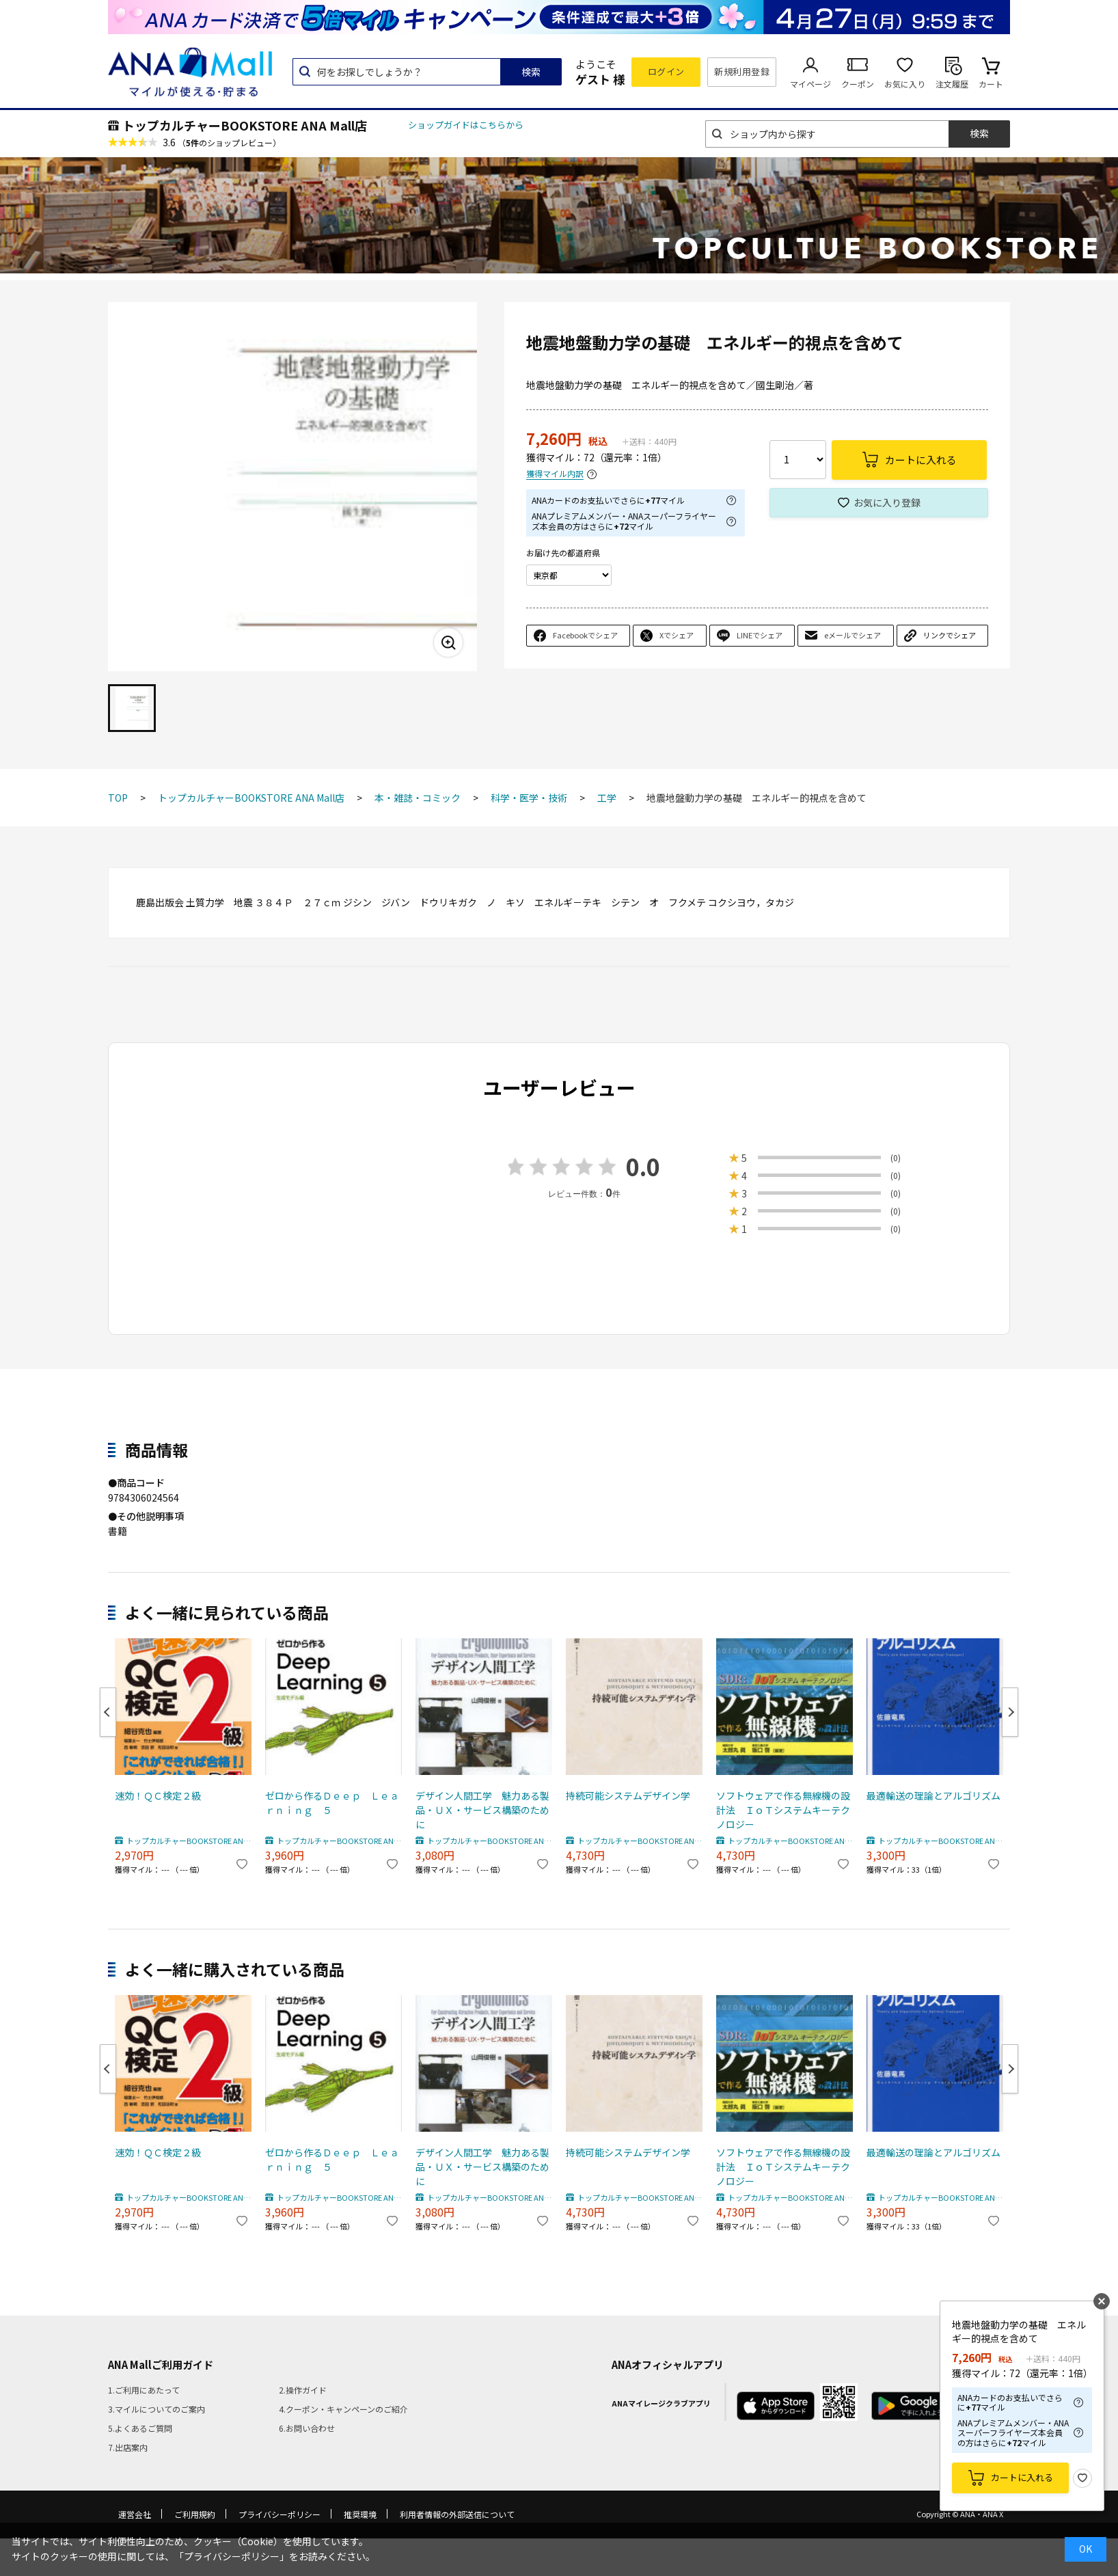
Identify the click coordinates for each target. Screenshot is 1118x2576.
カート (991, 84)
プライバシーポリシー (279, 2514)
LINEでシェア (759, 634)
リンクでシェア (949, 634)
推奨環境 (360, 2514)
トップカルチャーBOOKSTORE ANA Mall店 (244, 125)
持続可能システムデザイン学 (628, 1795)
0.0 (643, 1166)
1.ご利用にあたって (144, 2390)
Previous (108, 1712)
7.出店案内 (128, 2447)
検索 (531, 72)
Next (1010, 1712)
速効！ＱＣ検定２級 (158, 1795)
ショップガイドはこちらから (465, 124)
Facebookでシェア (585, 634)
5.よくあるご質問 (140, 2428)
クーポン (857, 84)
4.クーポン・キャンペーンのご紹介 (343, 2409)
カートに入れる (1022, 2477)
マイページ (810, 84)
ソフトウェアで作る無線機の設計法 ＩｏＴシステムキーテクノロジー (783, 1810)
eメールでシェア (852, 634)
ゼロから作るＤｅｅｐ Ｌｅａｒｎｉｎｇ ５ (332, 1803)
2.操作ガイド (303, 2390)
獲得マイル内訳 (555, 474)
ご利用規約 (194, 2514)
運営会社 (134, 2514)
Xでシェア (676, 634)
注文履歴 (952, 84)
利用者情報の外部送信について (457, 2514)
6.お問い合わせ (307, 2428)
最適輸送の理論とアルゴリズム (933, 1795)
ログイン (666, 71)
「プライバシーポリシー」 (231, 2556)
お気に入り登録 (887, 502)
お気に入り (904, 84)
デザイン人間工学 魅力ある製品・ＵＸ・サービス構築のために (482, 1810)
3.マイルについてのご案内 (156, 2409)
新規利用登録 (741, 71)
